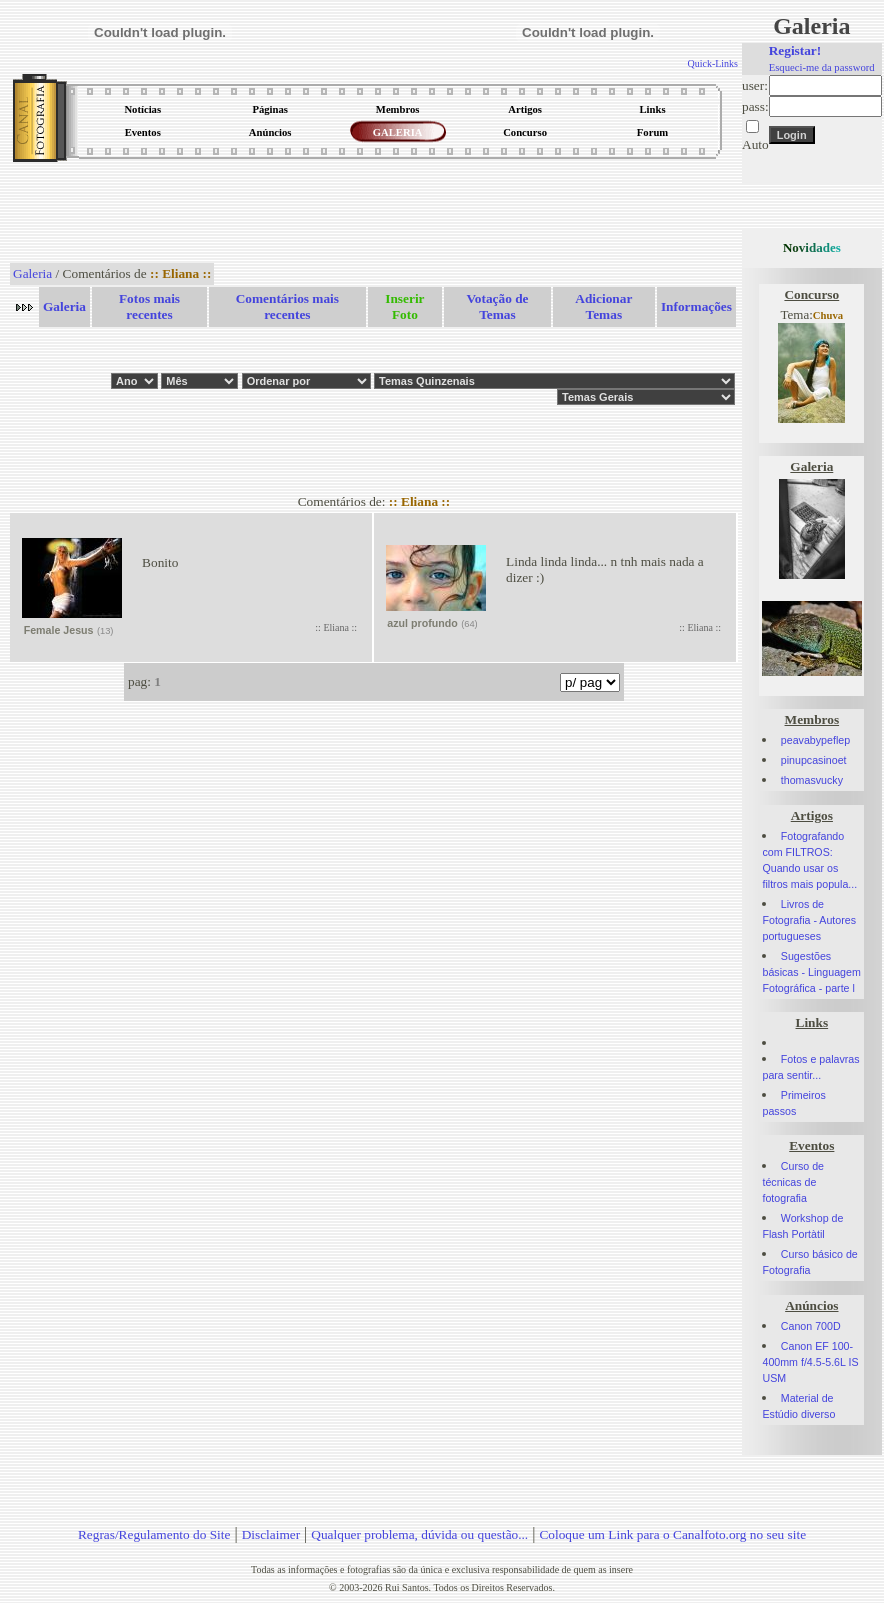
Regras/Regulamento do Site (154, 1534)
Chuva (828, 315)
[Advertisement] (374, 214)
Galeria (32, 273)
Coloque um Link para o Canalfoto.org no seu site (672, 1534)
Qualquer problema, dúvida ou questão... (419, 1534)
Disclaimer (271, 1534)
